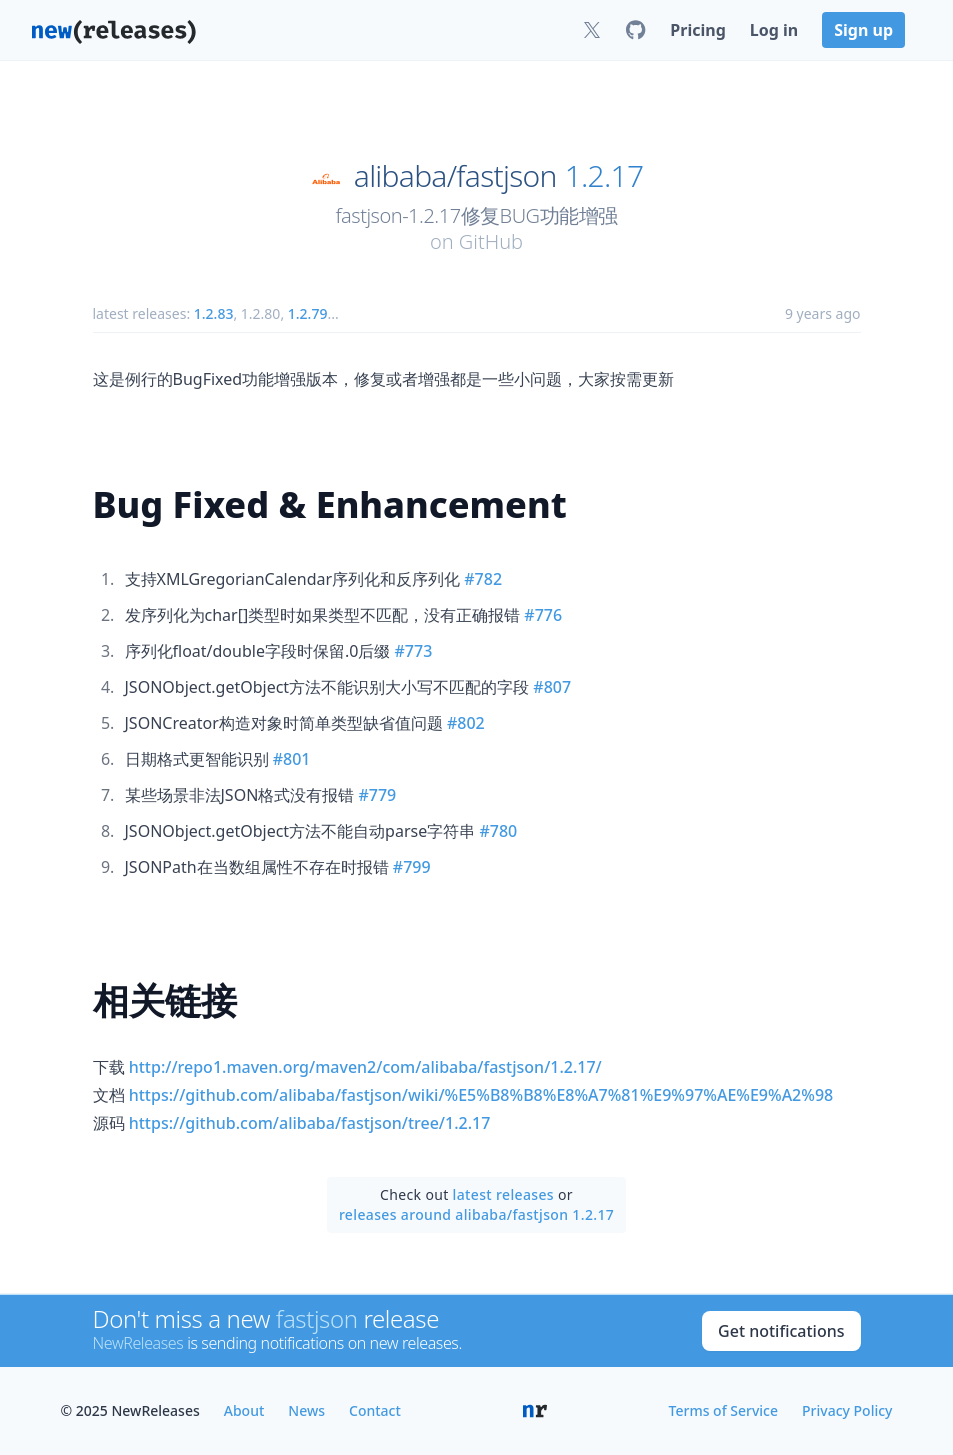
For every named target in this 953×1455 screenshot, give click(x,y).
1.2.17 (604, 176)
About (244, 1410)
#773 (414, 651)
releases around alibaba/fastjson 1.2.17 (476, 1214)
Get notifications (781, 1331)
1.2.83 (214, 313)
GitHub (491, 241)
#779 (377, 795)
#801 (292, 759)
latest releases (503, 1194)
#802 (466, 723)
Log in (774, 30)
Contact (375, 1410)
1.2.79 (308, 313)
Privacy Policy (847, 1410)
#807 (552, 687)
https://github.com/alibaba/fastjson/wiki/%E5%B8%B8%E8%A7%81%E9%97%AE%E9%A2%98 (481, 1095)
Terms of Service (723, 1410)
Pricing (697, 30)
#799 (412, 867)
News (306, 1410)
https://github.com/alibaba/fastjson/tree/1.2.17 (310, 1123)
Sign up (863, 30)
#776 (543, 615)
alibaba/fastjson (455, 176)
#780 (498, 831)
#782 (483, 579)
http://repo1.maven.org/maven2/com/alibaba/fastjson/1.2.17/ (365, 1067)
